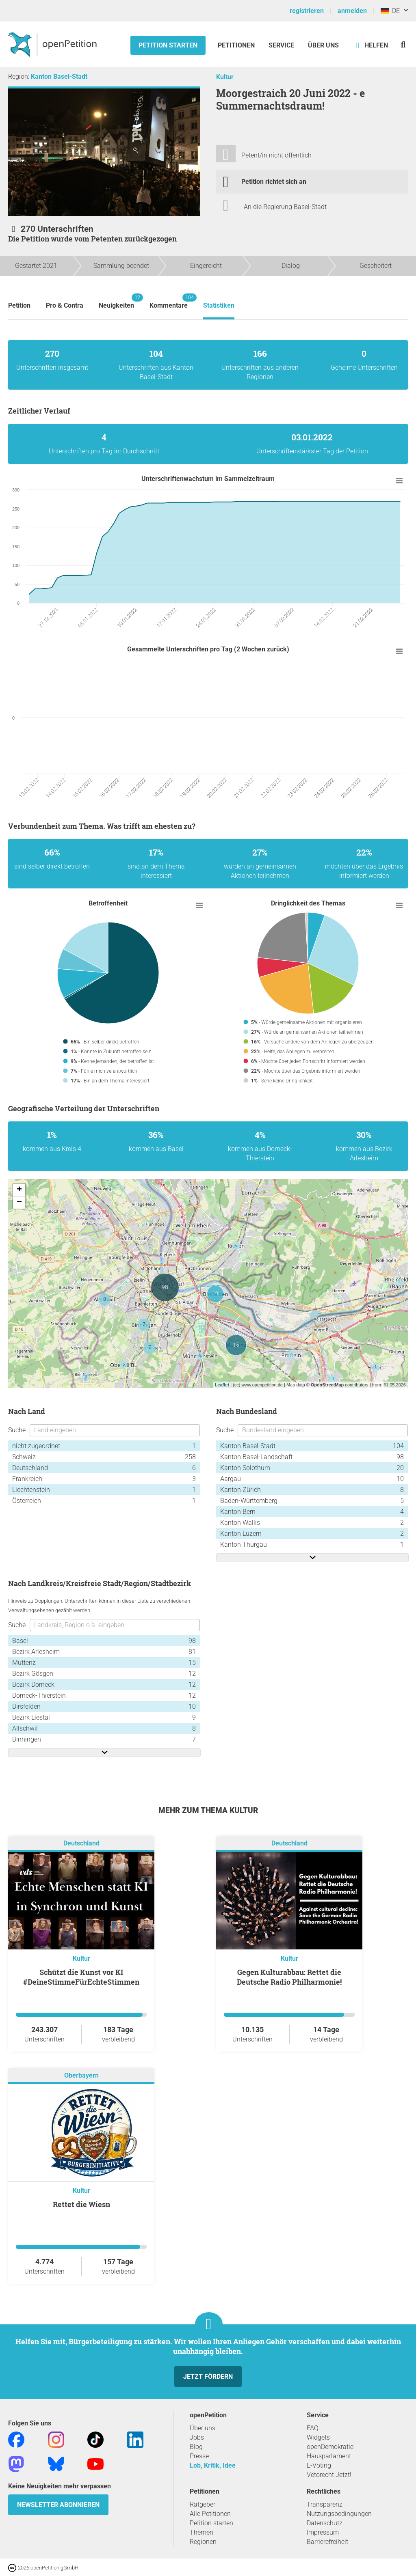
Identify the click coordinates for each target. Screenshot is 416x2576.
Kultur (225, 77)
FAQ (312, 2428)
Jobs (197, 2437)
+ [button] (19, 1190)
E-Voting (319, 2465)
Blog (196, 2447)
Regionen (203, 2542)
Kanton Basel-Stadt (59, 76)
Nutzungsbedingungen (339, 2514)
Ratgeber (202, 2504)
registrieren (307, 11)
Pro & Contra (64, 305)
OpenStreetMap (327, 1384)
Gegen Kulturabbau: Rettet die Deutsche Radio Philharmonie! (289, 1977)
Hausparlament (329, 2456)
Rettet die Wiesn (81, 2204)
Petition (19, 305)
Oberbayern (81, 2076)
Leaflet (222, 1384)
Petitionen (237, 45)
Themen (201, 2532)
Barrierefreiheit (327, 2542)
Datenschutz (324, 2523)
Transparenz (324, 2504)
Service (281, 45)
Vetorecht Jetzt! (329, 2475)
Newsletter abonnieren (58, 2505)
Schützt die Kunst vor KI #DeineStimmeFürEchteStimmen (81, 1977)
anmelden (352, 11)
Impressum (323, 2532)
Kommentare (169, 301)
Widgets (318, 2437)
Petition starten (168, 45)
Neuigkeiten (116, 301)
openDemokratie (330, 2447)
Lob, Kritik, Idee (213, 2465)
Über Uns (323, 45)
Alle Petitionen (210, 2514)
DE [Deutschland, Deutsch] (390, 11)
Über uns (202, 2428)
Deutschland (81, 1843)
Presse (199, 2456)
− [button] (19, 1202)
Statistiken (218, 305)
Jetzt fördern (208, 2376)
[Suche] (403, 44)
